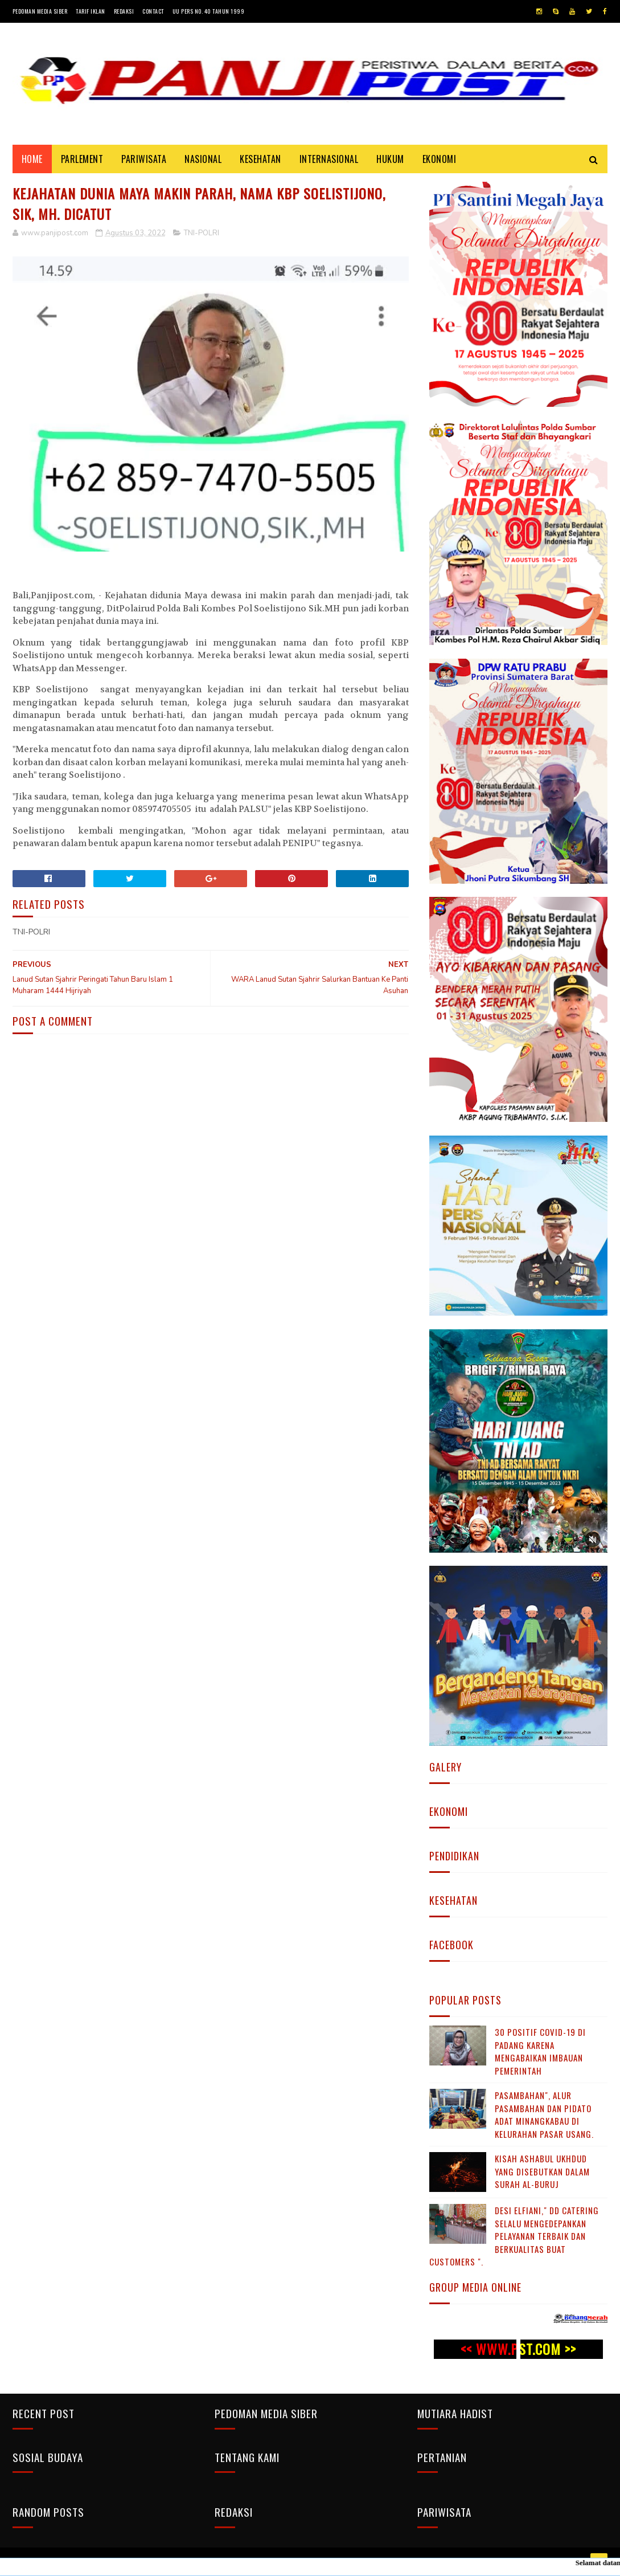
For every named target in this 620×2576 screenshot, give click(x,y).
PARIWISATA (143, 159)
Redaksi (124, 11)
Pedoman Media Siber (40, 11)
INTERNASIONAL (329, 159)
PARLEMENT (82, 159)
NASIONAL (202, 159)
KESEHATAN (260, 159)
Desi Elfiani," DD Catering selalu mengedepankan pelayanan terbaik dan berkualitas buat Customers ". (514, 2236)
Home (32, 159)
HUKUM (390, 159)
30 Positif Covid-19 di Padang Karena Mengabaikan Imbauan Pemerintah (540, 2051)
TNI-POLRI (201, 233)
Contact (153, 11)
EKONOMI (439, 159)
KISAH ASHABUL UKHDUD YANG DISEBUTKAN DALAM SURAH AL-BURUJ (542, 2171)
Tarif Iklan (90, 11)
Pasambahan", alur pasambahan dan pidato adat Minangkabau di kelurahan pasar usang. (544, 2114)
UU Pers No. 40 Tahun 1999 (209, 11)
